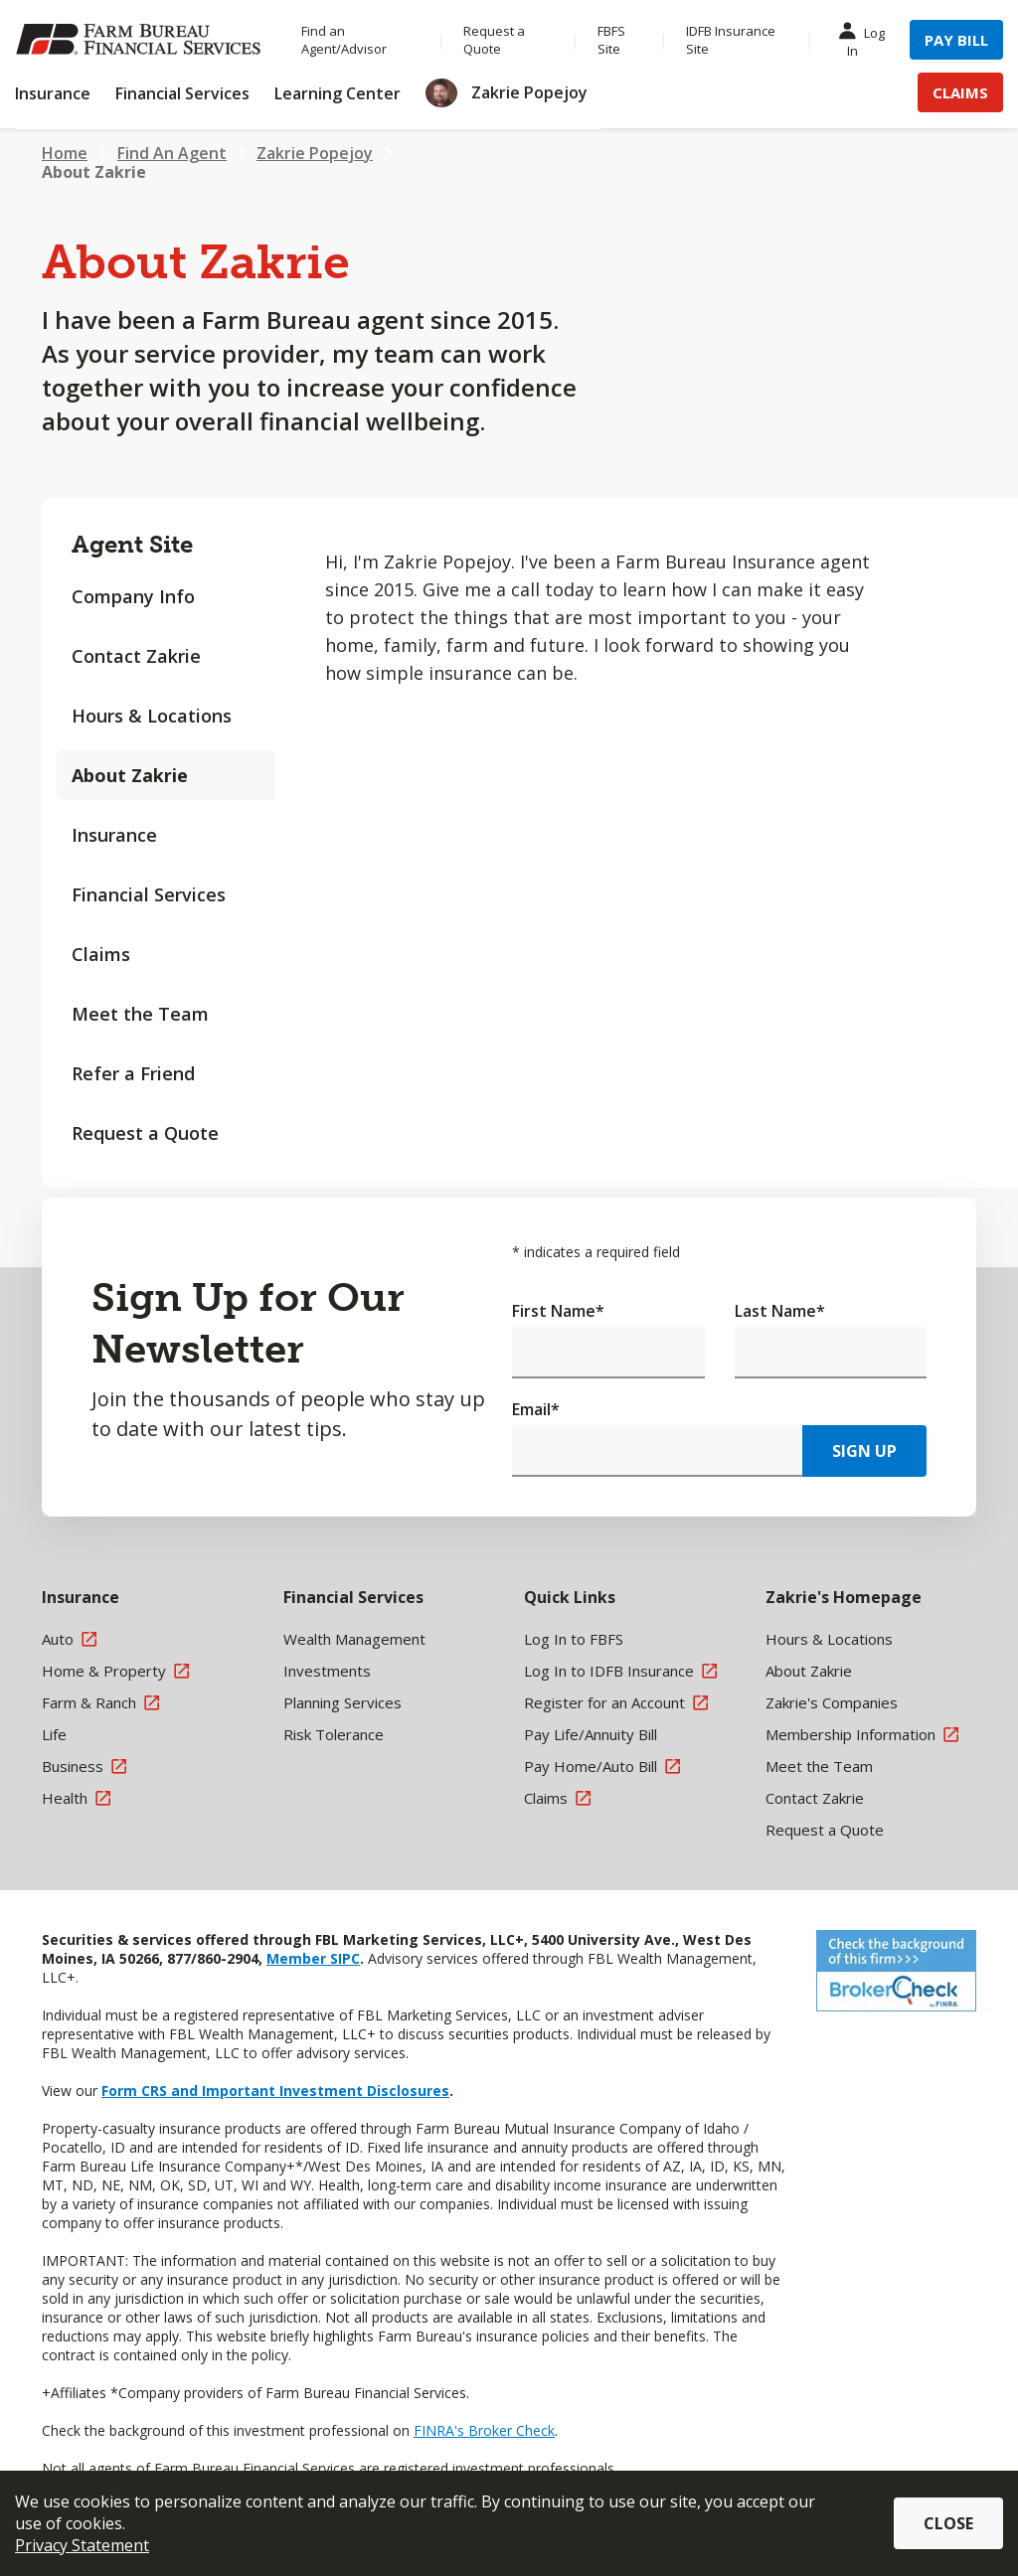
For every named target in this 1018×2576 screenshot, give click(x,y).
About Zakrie (130, 775)
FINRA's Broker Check (484, 2430)
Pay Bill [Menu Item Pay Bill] (956, 40)
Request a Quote (145, 1133)
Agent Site (132, 544)
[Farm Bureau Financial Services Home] (138, 40)
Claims (101, 954)
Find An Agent (172, 153)
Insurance (114, 835)
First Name (558, 1311)
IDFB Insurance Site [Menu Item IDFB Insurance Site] (730, 40)
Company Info (133, 596)
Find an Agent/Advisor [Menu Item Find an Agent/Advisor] (344, 40)
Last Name (780, 1311)
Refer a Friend (133, 1073)
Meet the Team (140, 1014)
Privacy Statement (82, 2545)
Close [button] (948, 2523)
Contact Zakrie (136, 656)
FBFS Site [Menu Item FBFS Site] (611, 40)
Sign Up (864, 1451)
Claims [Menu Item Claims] (960, 92)
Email (536, 1409)
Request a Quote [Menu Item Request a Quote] (494, 40)
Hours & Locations (152, 715)
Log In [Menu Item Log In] (866, 41)
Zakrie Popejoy (314, 153)
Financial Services (149, 894)
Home (64, 153)
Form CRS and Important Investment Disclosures (275, 2090)
